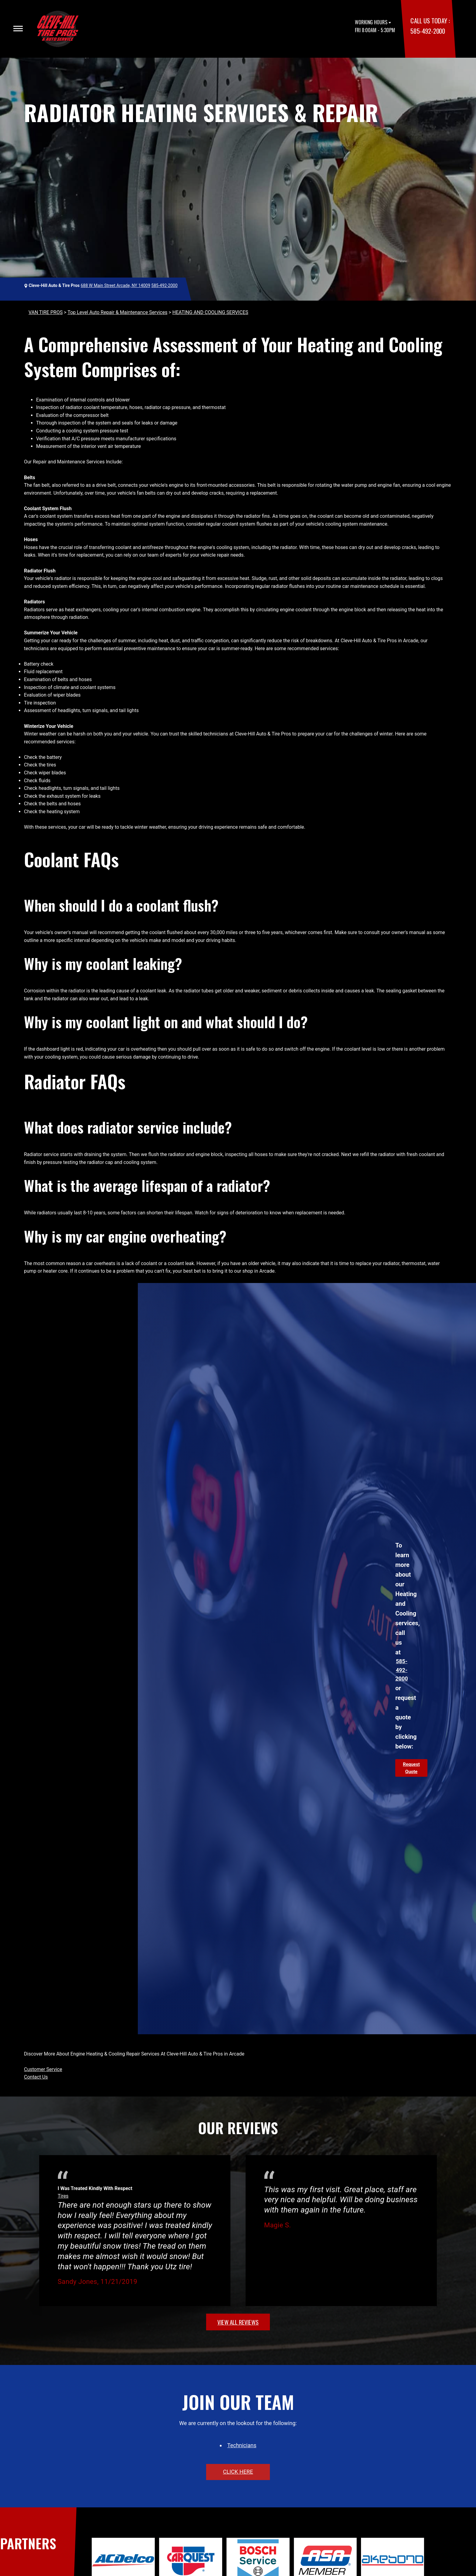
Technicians (242, 2445)
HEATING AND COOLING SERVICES (210, 312)
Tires (63, 2196)
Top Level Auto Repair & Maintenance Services (117, 312)
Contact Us (36, 2077)
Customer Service (43, 2069)
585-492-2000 (427, 31)
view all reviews (238, 2322)
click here (238, 2472)
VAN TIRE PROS (46, 312)
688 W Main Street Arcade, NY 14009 (115, 285)
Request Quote (411, 1768)
